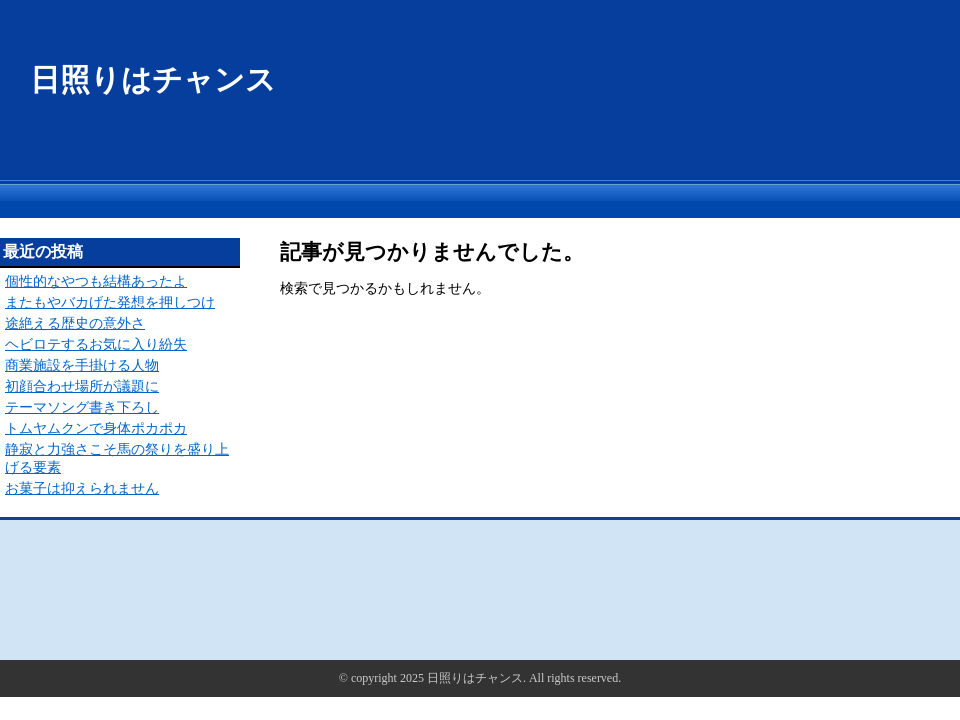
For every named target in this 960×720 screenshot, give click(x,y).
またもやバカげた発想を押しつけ (110, 302)
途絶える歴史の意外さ (75, 323)
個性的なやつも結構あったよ (96, 281)
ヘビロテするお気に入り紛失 (96, 344)
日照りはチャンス (153, 79)
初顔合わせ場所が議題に (82, 386)
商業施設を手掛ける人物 (82, 365)
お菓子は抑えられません (82, 488)
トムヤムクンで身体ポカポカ (96, 428)
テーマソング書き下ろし (82, 407)
